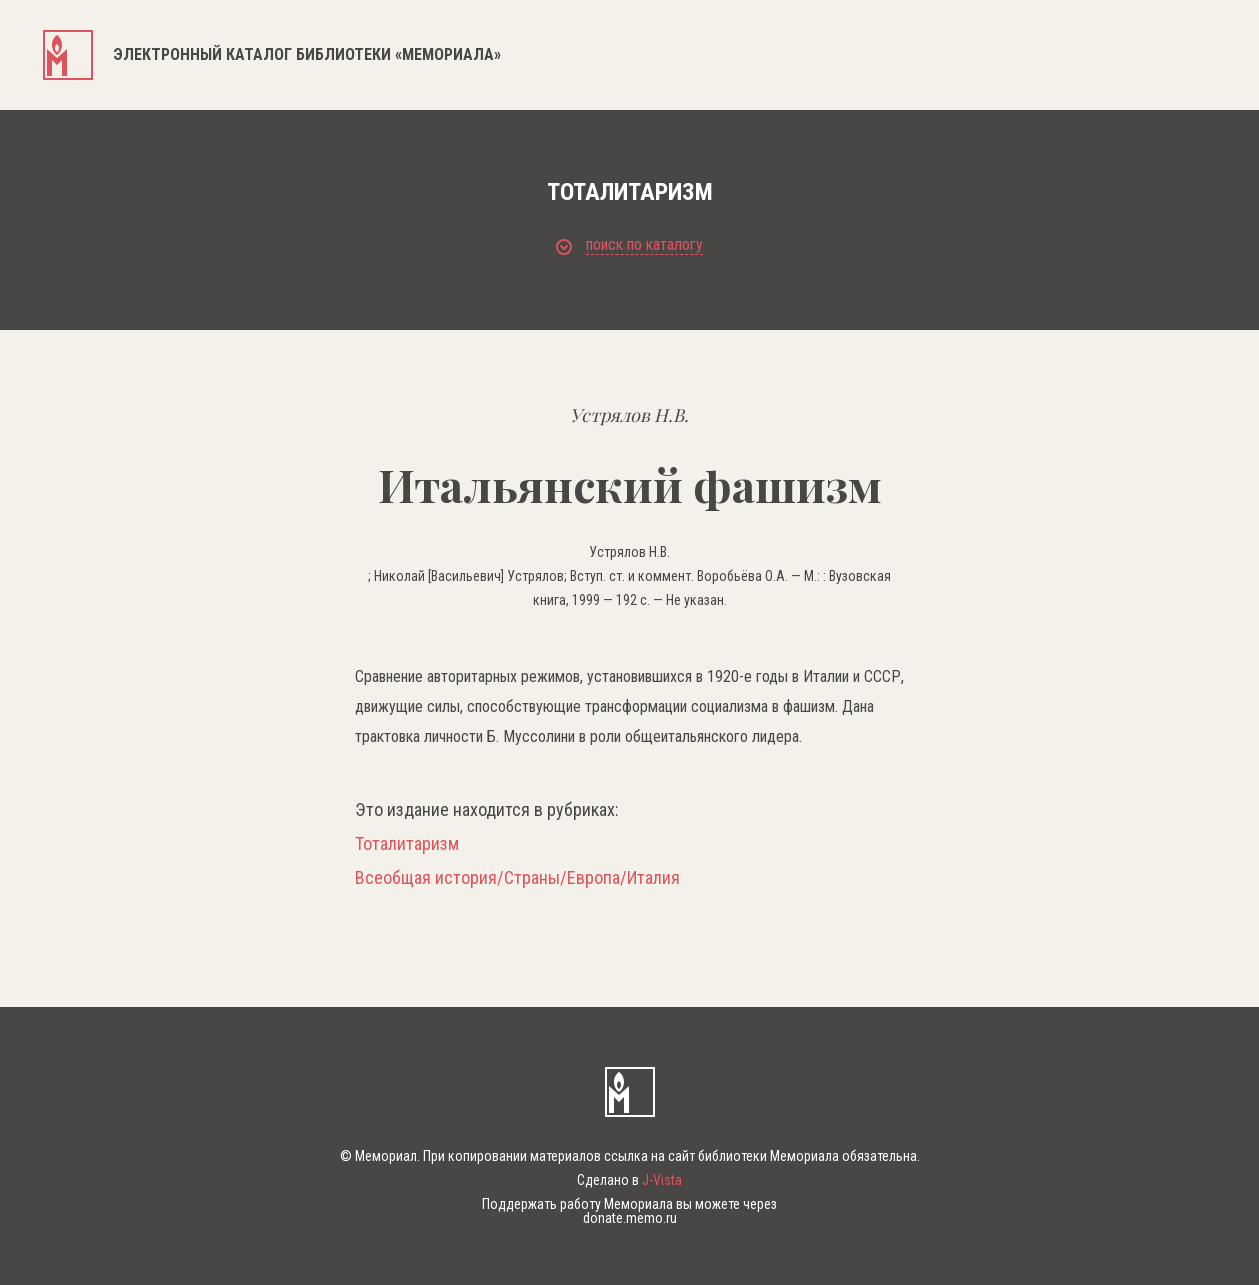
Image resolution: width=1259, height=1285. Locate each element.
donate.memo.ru (630, 1218)
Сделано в (629, 1180)
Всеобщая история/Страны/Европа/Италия (517, 878)
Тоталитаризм (407, 844)
